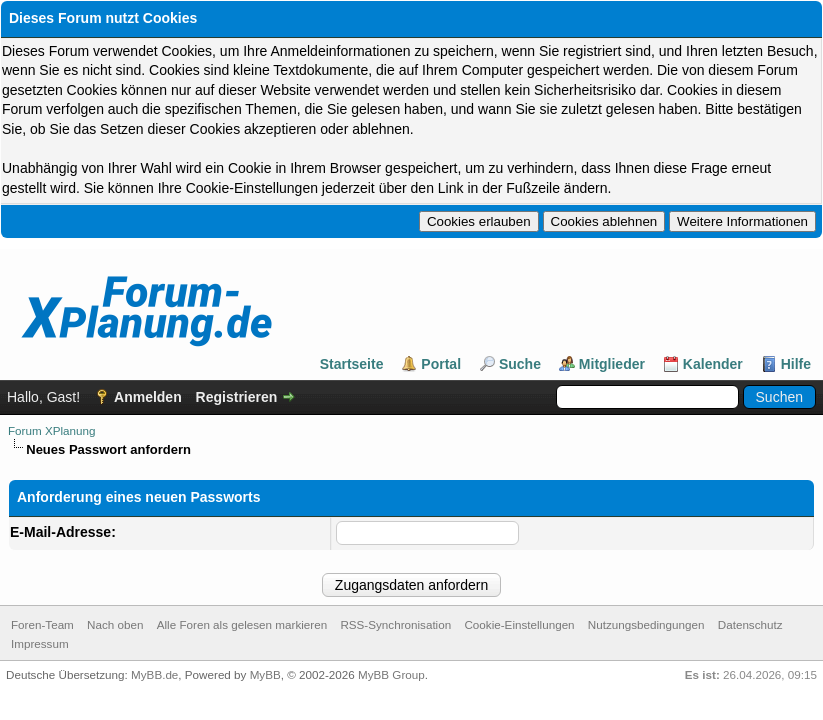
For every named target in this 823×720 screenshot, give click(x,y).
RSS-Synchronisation (395, 628)
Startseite (352, 366)
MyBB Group (391, 678)
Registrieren (237, 399)
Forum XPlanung (51, 432)
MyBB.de (154, 678)
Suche (520, 366)
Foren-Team (42, 628)
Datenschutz (750, 628)
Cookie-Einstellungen (519, 628)
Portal (441, 366)
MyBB (265, 678)
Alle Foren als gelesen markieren (242, 628)
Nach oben (115, 628)
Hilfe (796, 366)
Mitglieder (612, 366)
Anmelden (148, 399)
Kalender (713, 366)
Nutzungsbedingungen (646, 628)
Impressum (40, 647)
